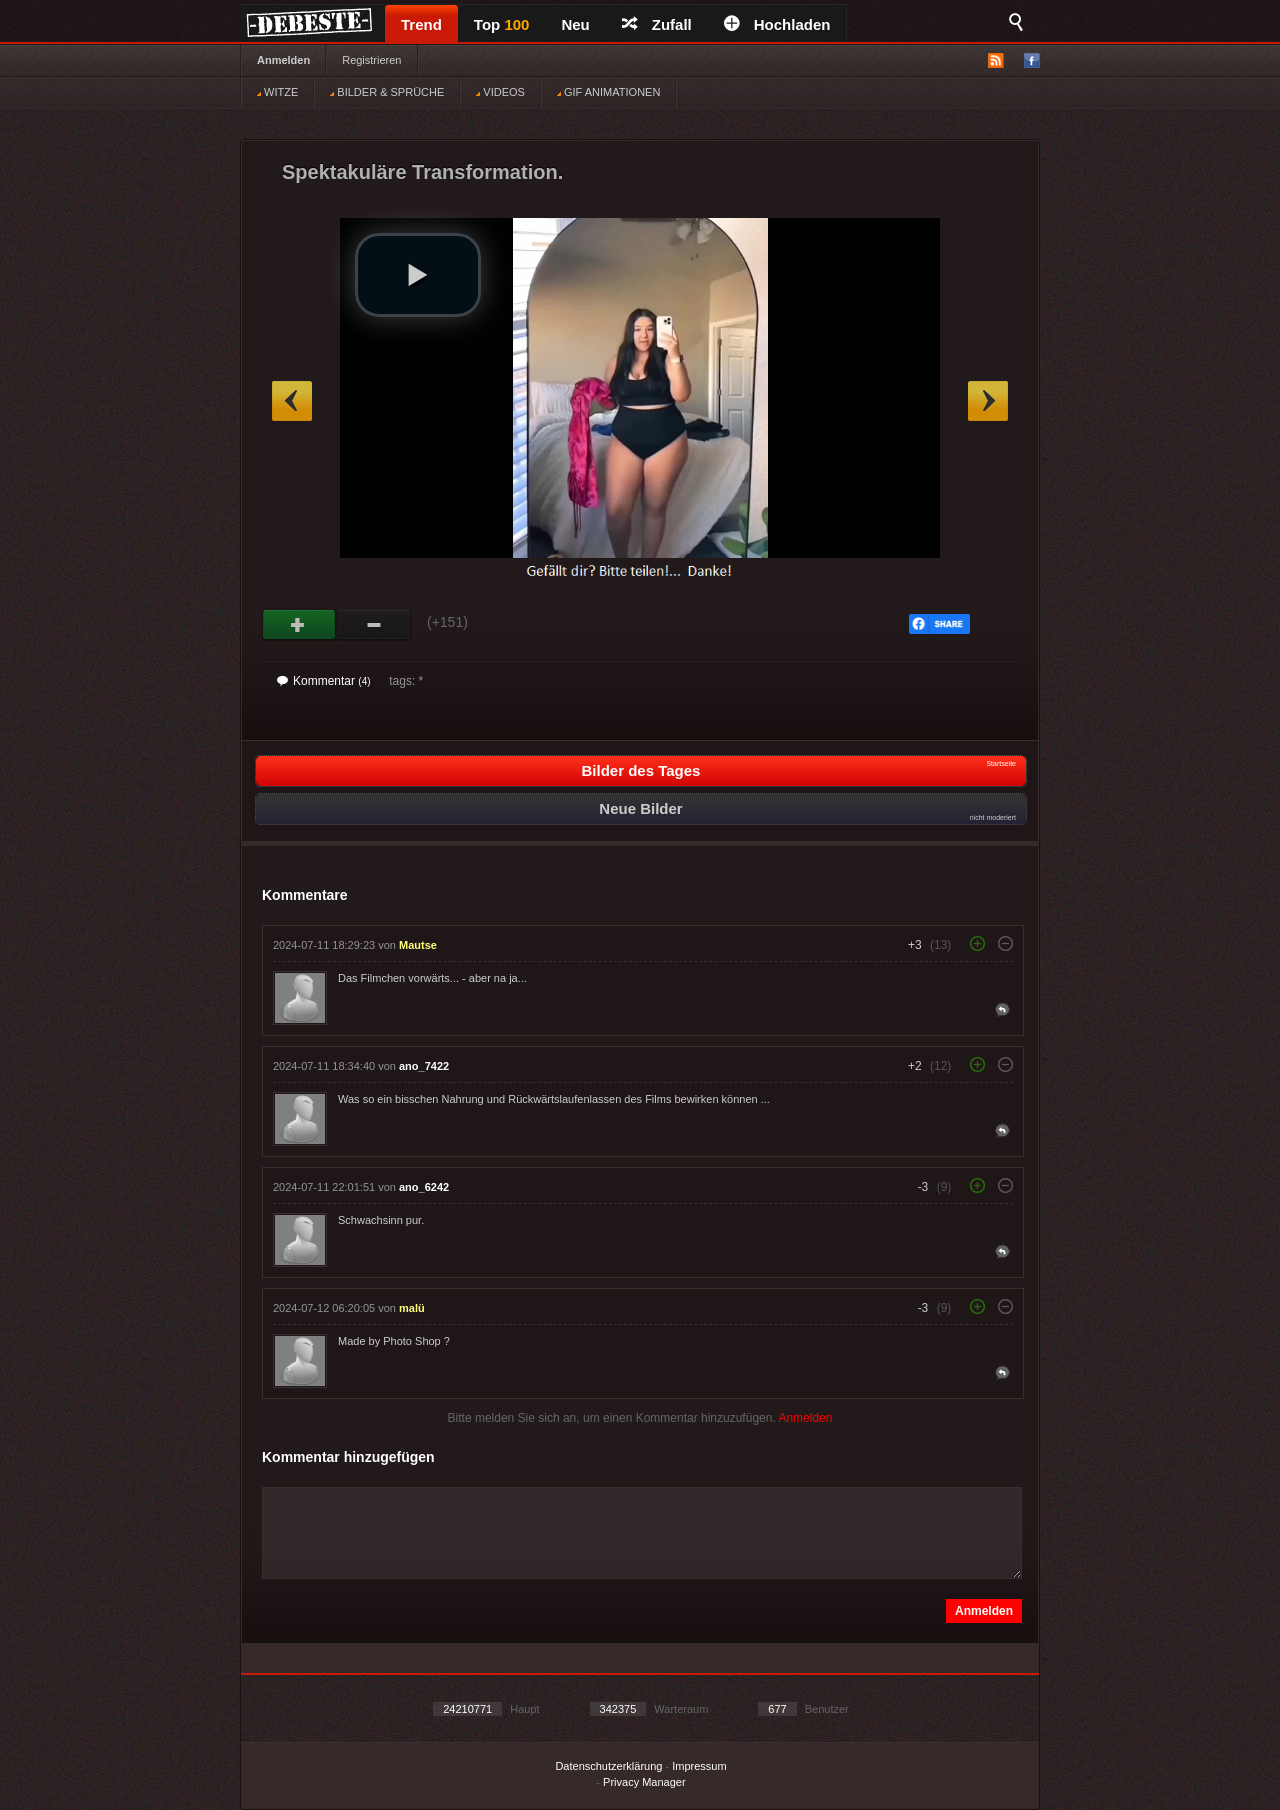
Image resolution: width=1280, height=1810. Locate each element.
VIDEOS (500, 92)
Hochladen (777, 24)
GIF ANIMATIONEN (608, 92)
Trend (421, 24)
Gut (299, 625)
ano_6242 (424, 1187)
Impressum (699, 1766)
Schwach (374, 625)
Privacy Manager (644, 1782)
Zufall (657, 24)
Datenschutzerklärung (608, 1766)
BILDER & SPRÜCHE (387, 92)
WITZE (277, 92)
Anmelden (283, 60)
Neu (575, 24)
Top (502, 24)
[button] (418, 275)
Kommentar (324, 681)
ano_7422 (424, 1066)
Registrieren (371, 60)
